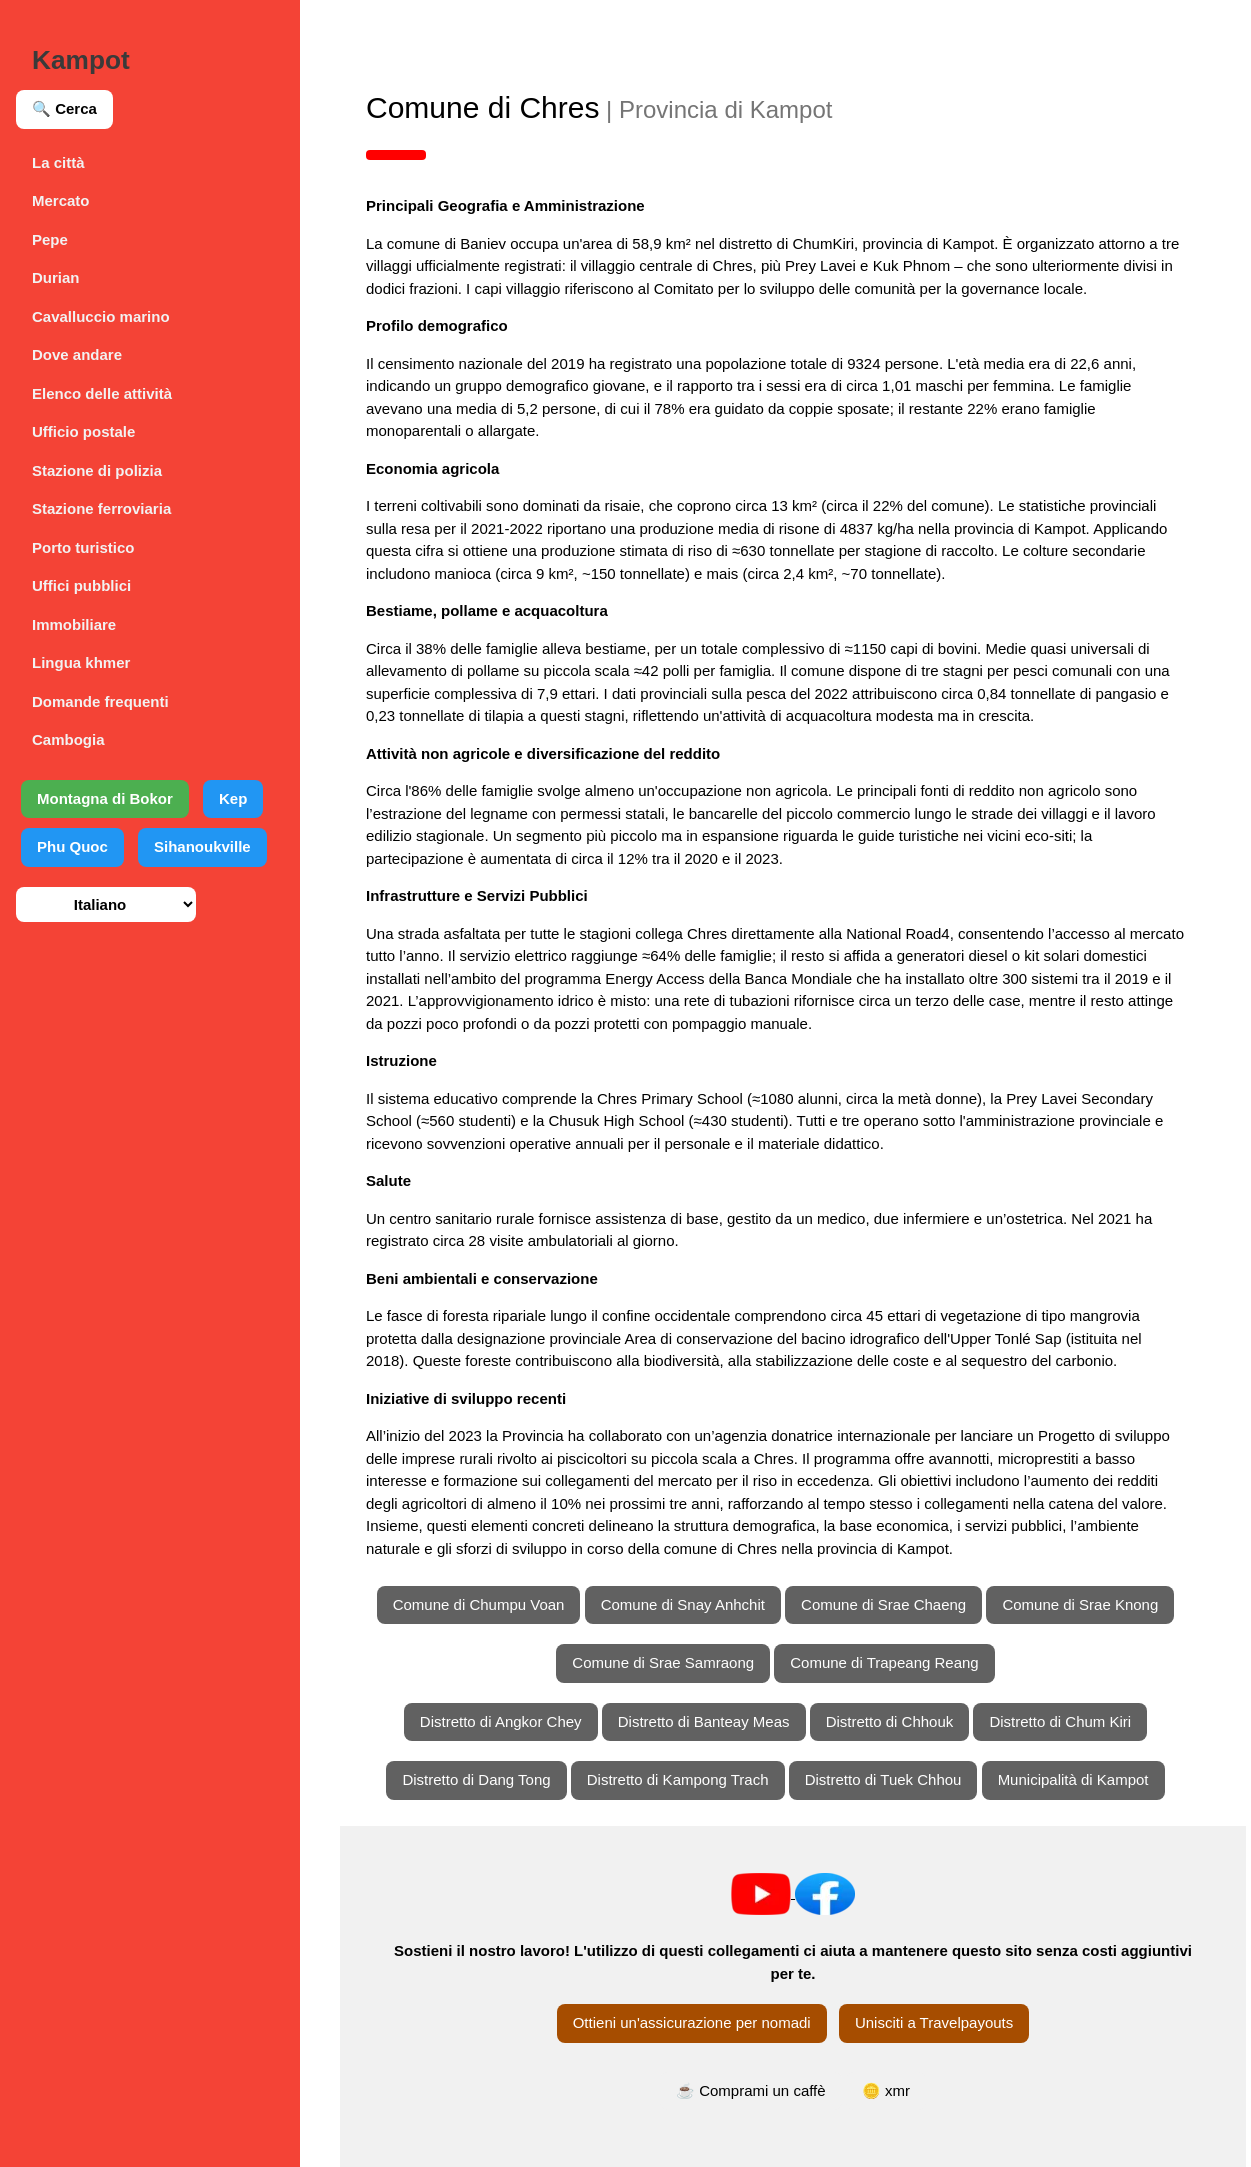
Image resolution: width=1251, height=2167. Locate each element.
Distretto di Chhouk (890, 1721)
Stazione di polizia (97, 470)
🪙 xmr (886, 2090)
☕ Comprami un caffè (751, 2090)
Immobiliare (74, 624)
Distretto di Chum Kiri (1060, 1721)
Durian (56, 277)
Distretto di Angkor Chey (501, 1721)
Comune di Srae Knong (1080, 1604)
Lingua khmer (81, 662)
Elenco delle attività (102, 393)
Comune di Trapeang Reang (884, 1662)
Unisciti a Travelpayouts (934, 2022)
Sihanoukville (202, 846)
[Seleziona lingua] (106, 904)
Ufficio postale (83, 431)
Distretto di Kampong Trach (678, 1779)
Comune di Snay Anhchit (683, 1604)
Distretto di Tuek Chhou (883, 1779)
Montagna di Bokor (105, 798)
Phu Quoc (72, 846)
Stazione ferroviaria (101, 508)
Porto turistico (83, 547)
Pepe (50, 239)
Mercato (61, 200)
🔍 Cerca (64, 108)
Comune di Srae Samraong (663, 1662)
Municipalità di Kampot (1073, 1779)
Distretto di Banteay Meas (704, 1721)
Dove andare (77, 354)
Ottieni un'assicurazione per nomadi (692, 2022)
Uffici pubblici (81, 585)
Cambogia (68, 739)
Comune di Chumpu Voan (479, 1604)
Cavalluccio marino (101, 316)
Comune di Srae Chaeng (883, 1604)
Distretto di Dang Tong (476, 1779)
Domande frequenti (100, 701)
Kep (233, 798)
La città (58, 162)
